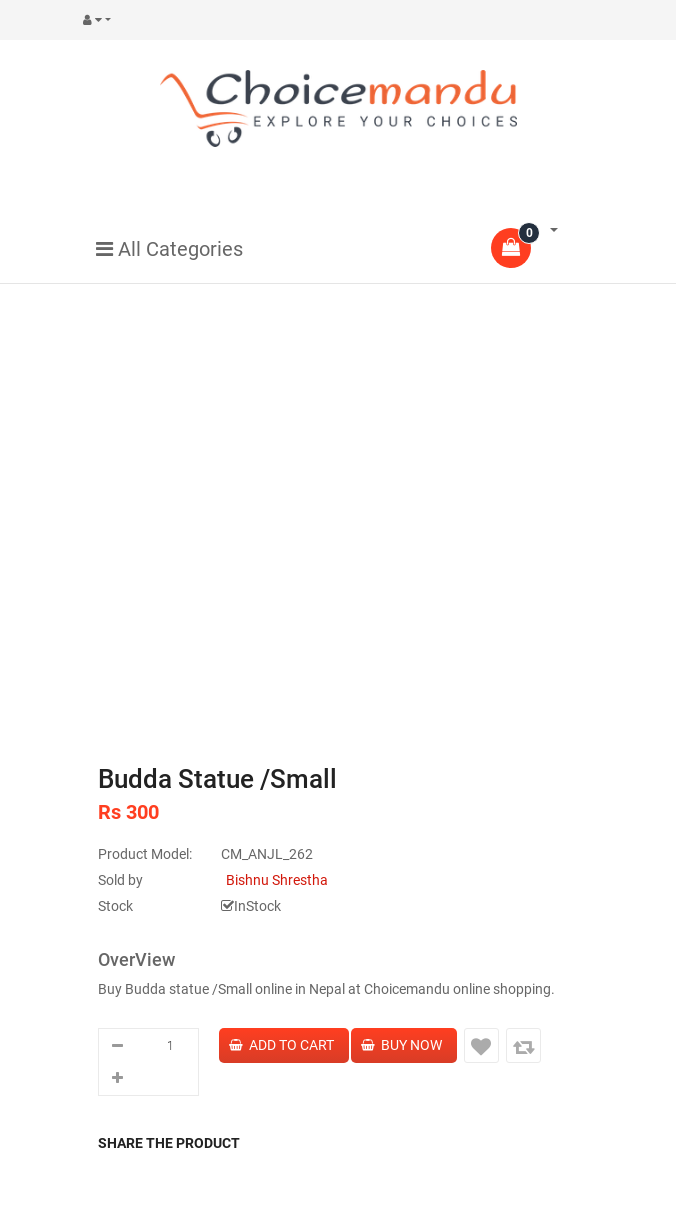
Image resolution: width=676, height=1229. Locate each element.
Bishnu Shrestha (277, 880)
